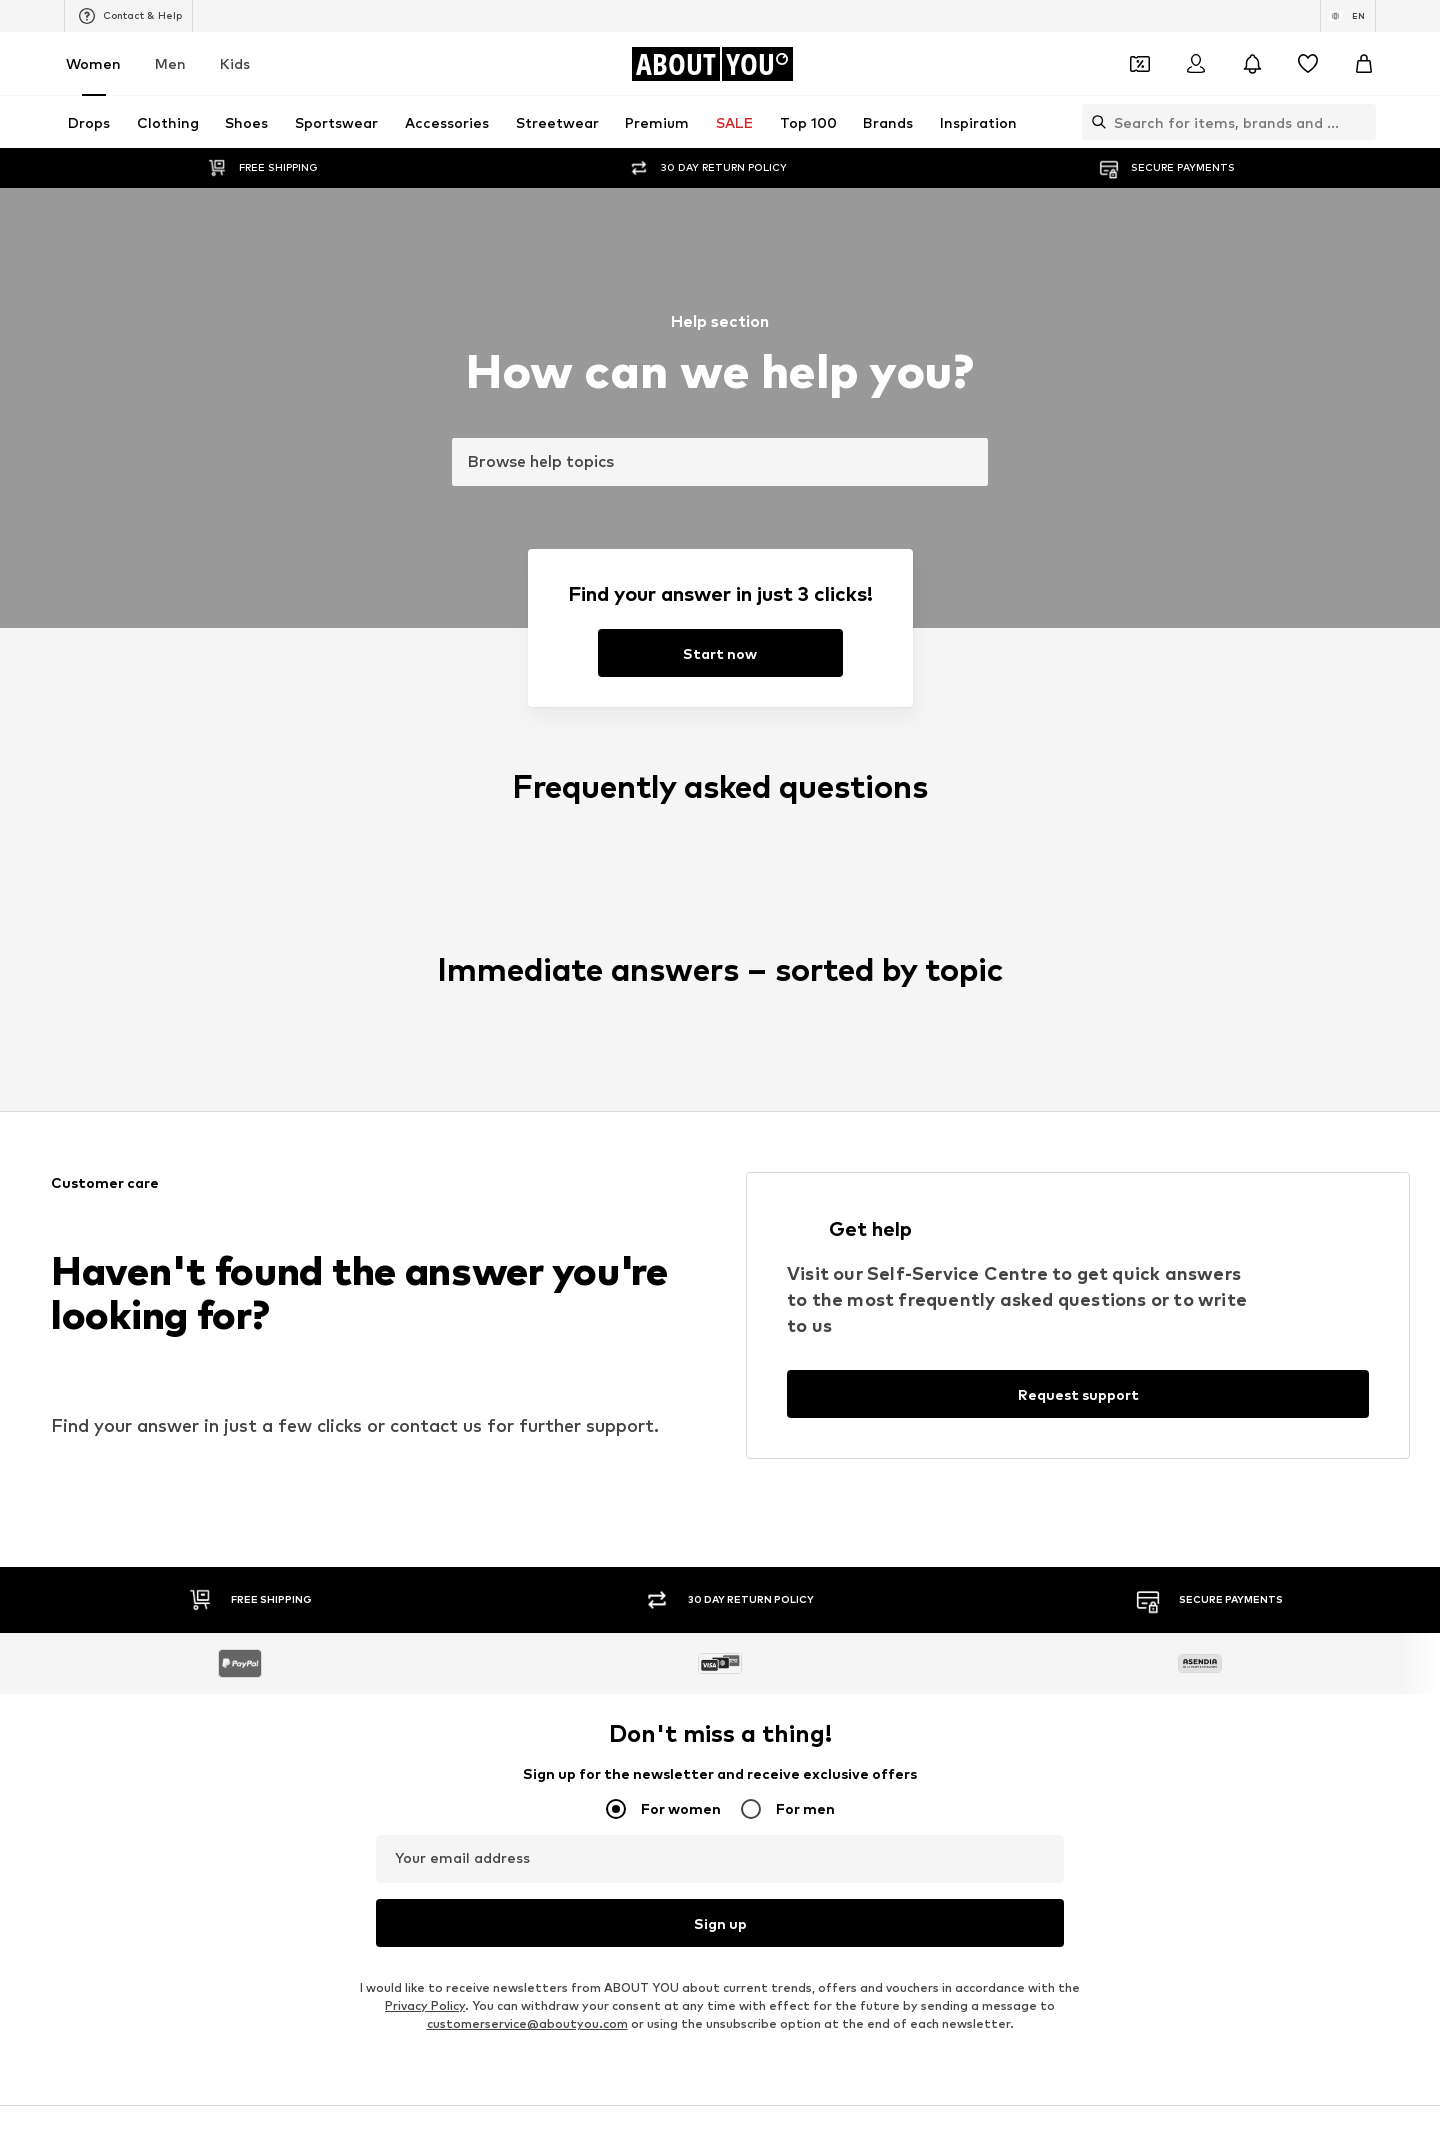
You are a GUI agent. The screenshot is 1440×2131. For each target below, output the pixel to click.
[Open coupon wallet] (1140, 64)
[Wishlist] (1308, 64)
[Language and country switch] (1348, 16)
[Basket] (1364, 64)
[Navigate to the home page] (712, 64)
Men (170, 63)
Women (93, 63)
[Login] (1196, 64)
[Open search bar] (1094, 122)
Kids (235, 63)
